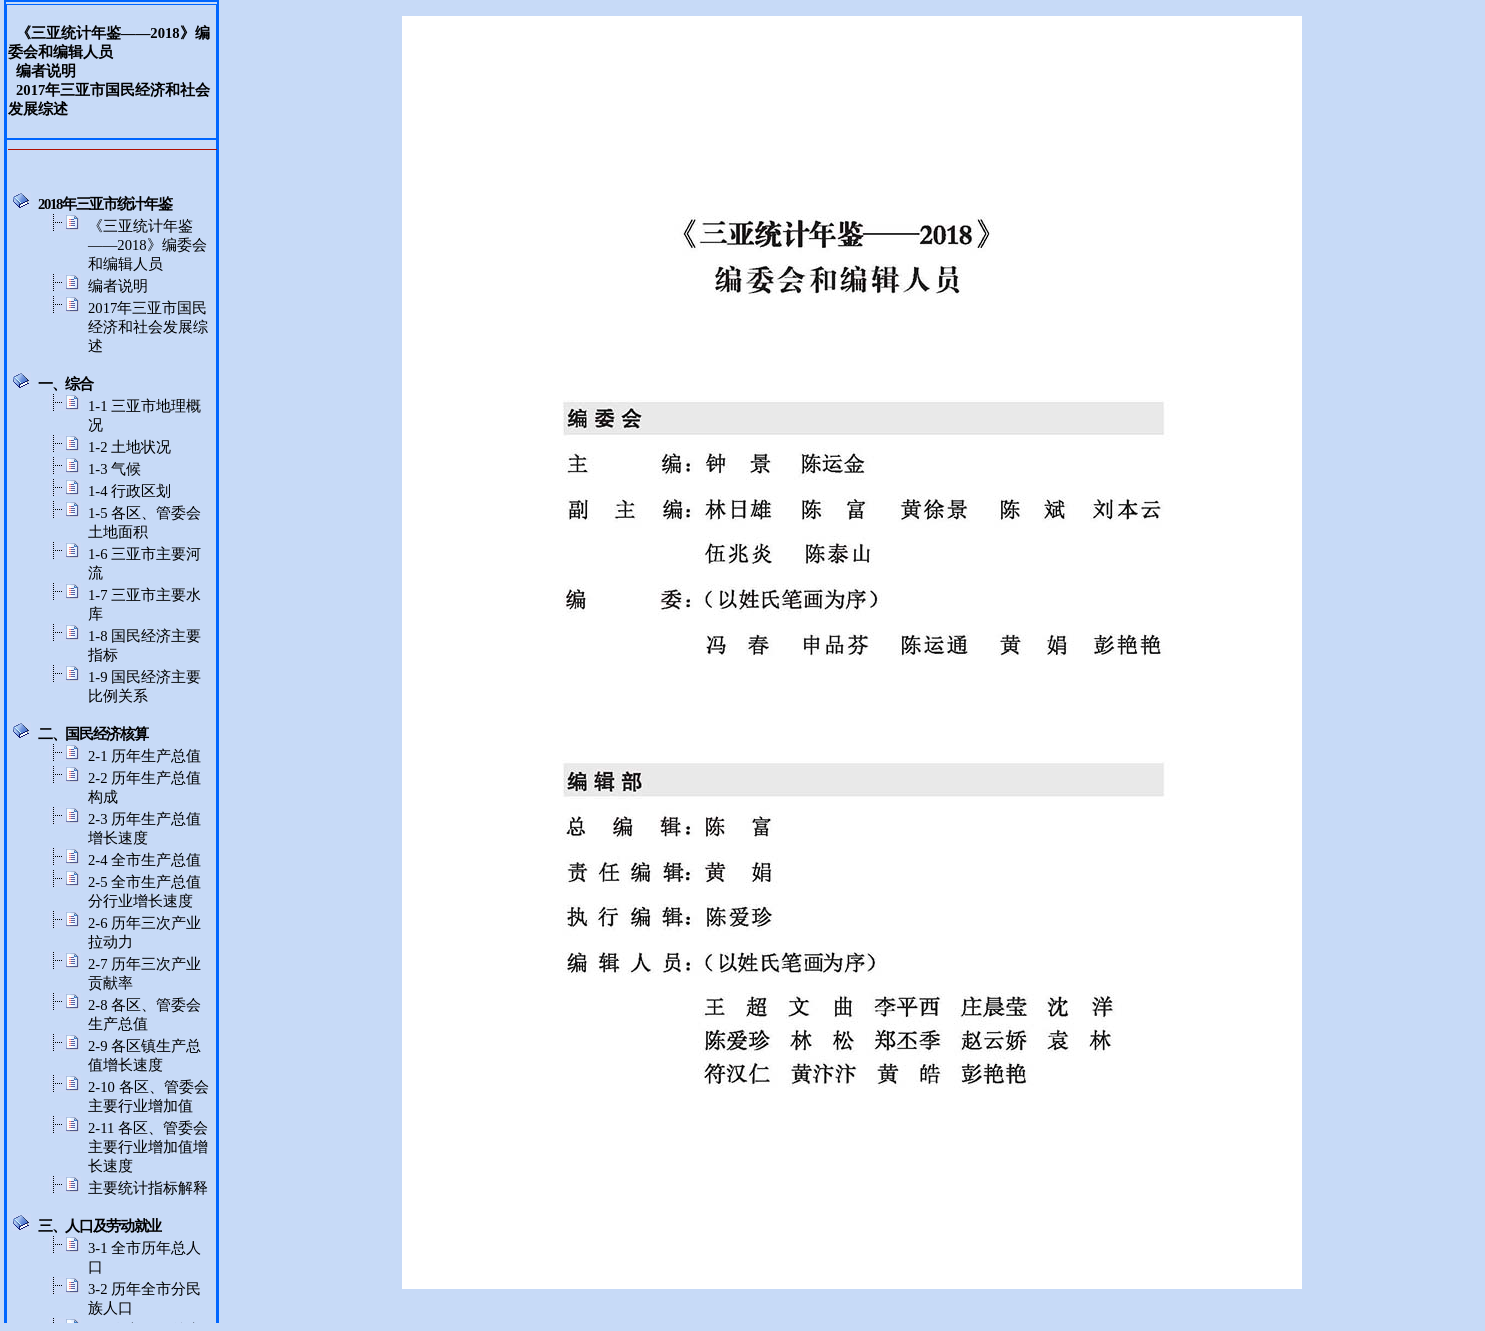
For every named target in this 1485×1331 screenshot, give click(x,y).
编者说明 (118, 286)
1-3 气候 (114, 469)
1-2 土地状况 (129, 447)
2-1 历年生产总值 (144, 756)
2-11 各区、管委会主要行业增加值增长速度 (148, 1147)
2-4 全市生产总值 (144, 860)
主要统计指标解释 (148, 1188)
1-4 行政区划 (129, 491)
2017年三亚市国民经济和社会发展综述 (148, 327)
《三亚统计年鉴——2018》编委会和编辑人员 (147, 245)
